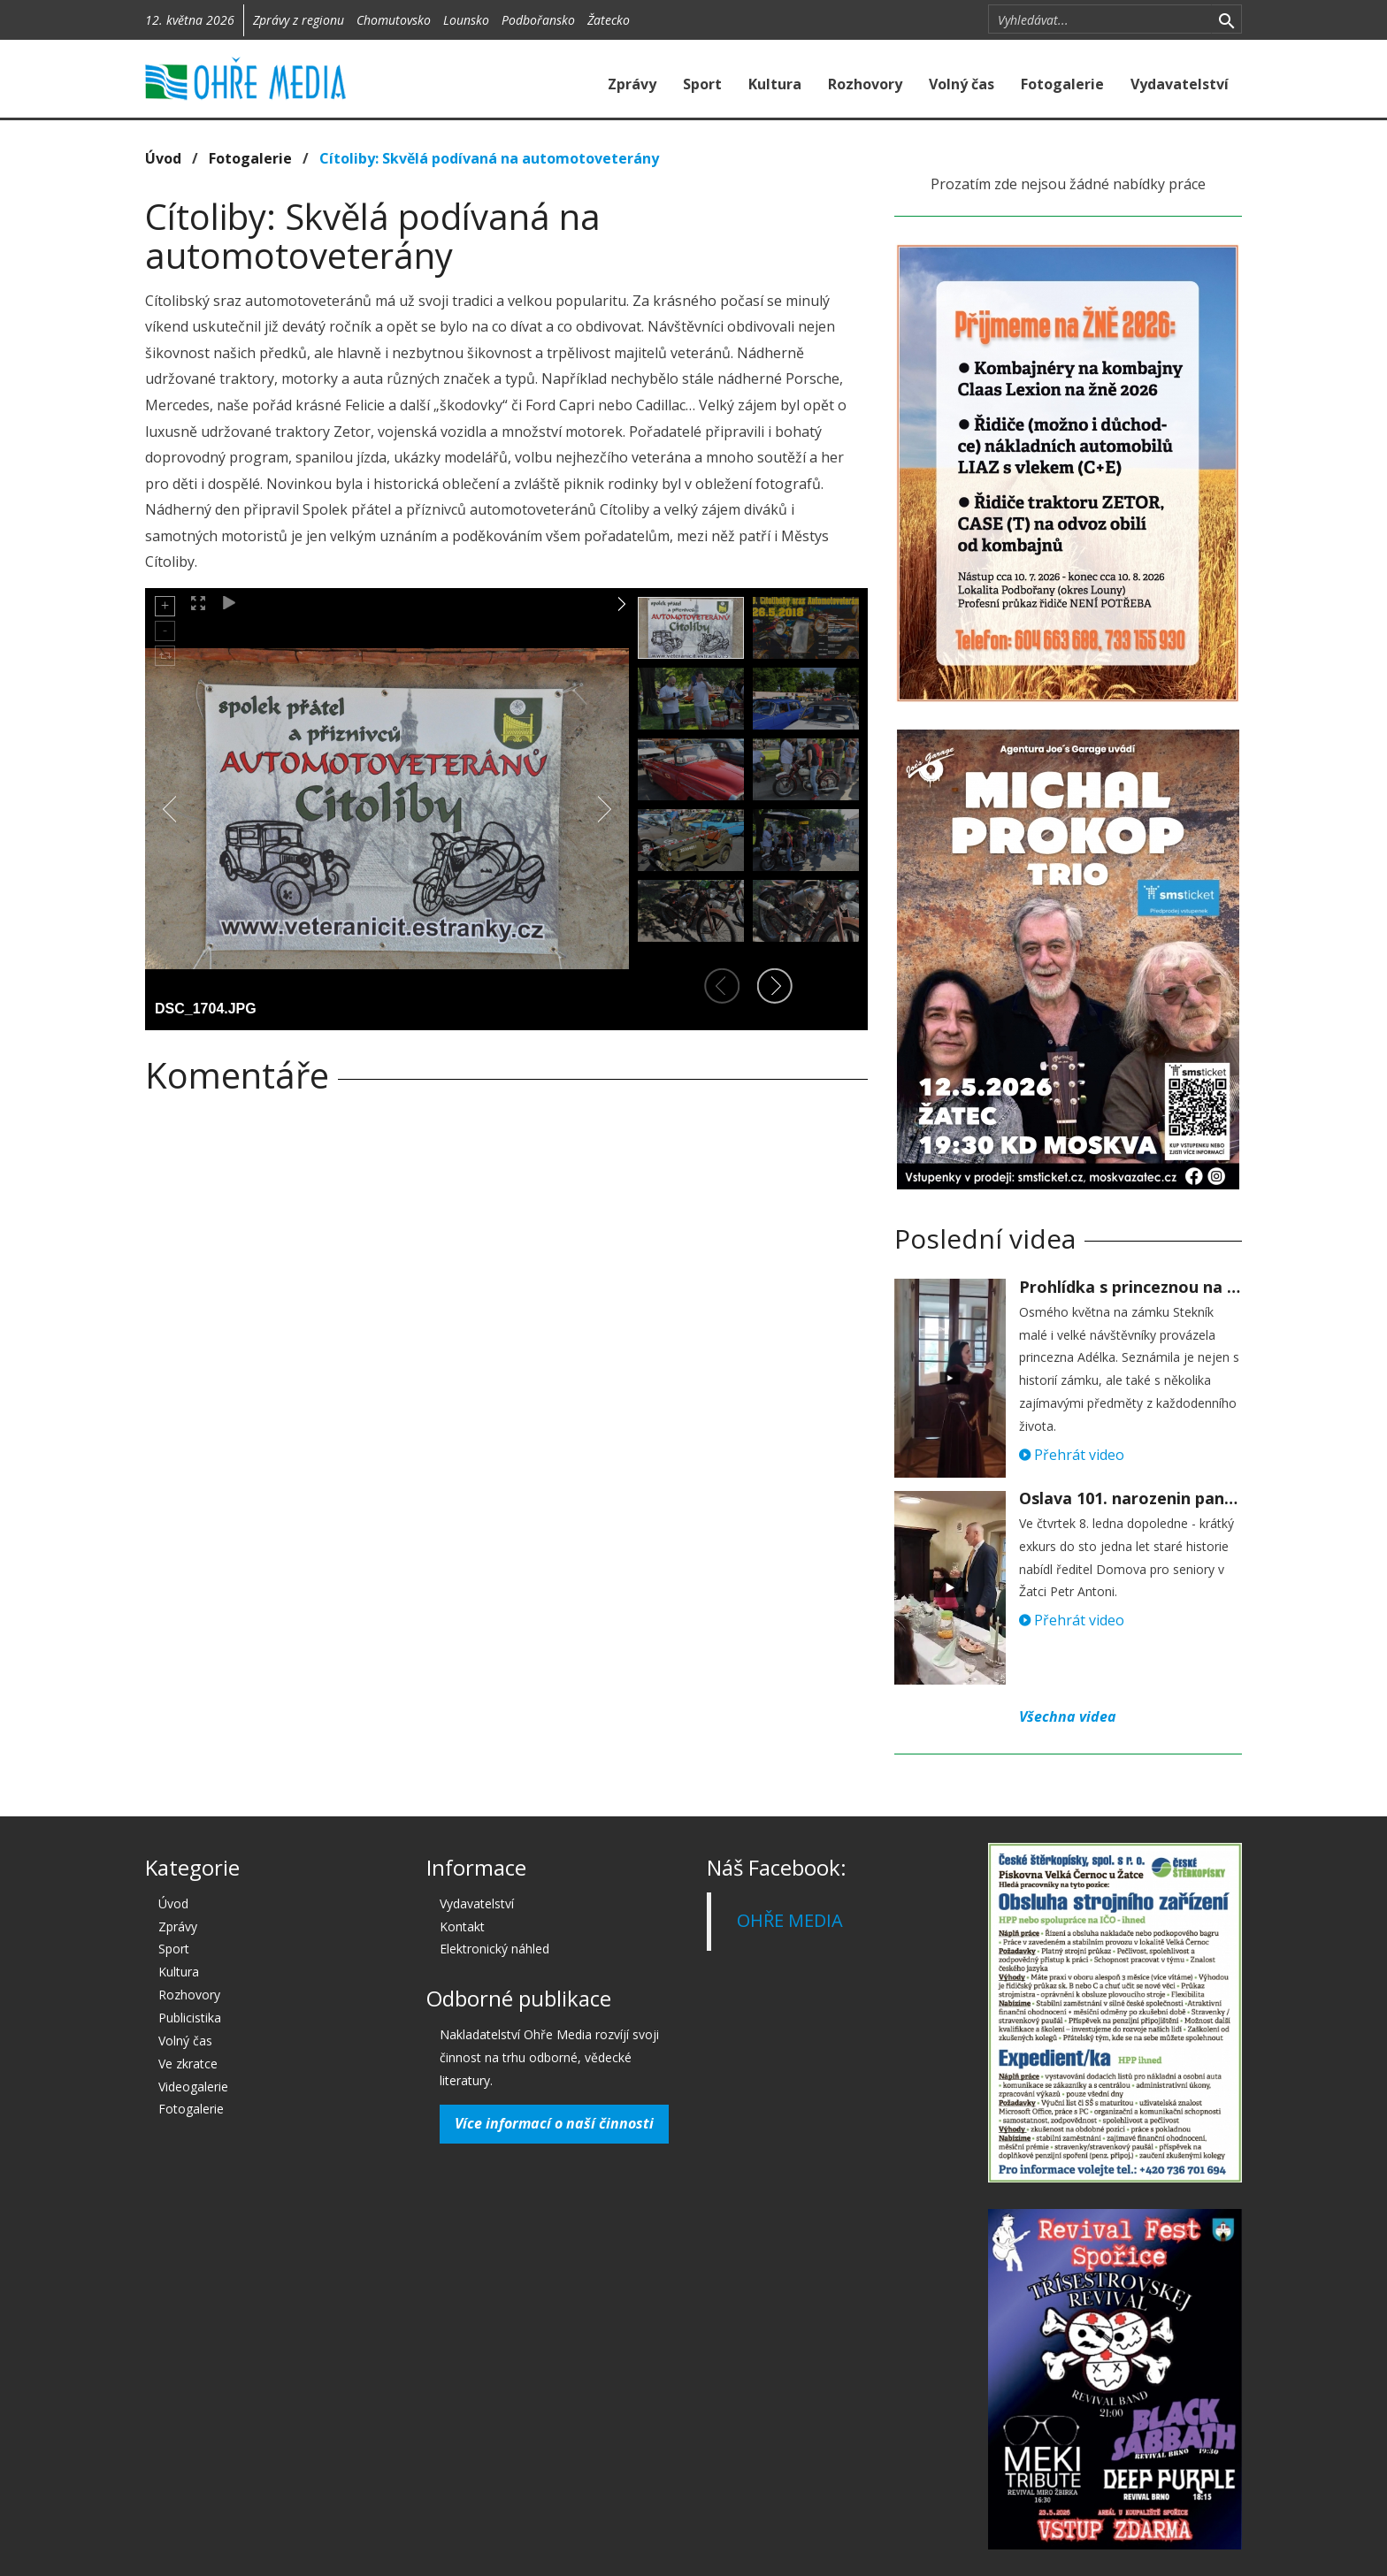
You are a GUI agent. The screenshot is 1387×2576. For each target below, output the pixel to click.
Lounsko (466, 19)
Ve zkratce (188, 2063)
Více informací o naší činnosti (554, 2123)
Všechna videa (1067, 1716)
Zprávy (632, 84)
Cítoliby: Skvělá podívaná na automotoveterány (489, 158)
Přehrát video (1071, 1454)
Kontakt (462, 1926)
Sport (702, 84)
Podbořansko (538, 19)
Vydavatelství (1179, 84)
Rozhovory (865, 84)
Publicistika (189, 2017)
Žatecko (608, 19)
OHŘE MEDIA (790, 1920)
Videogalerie (193, 2086)
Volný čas (961, 84)
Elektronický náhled (494, 1948)
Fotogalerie (1062, 84)
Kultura (774, 84)
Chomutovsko (393, 19)
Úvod (163, 158)
